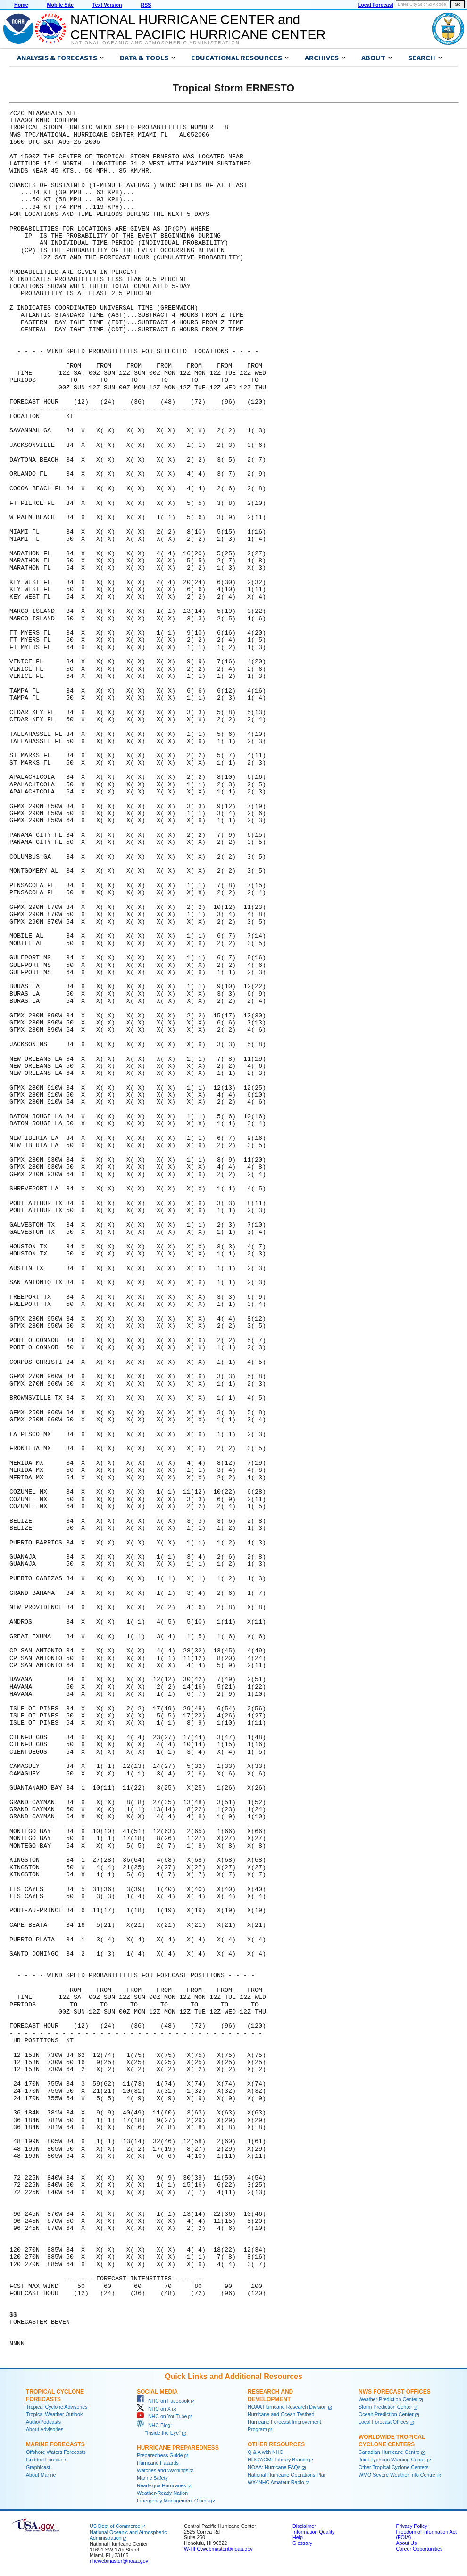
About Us (406, 2543)
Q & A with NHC (265, 2452)
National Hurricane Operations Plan (287, 2474)
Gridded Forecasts (46, 2459)
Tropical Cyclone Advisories (57, 2407)
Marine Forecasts (55, 2444)
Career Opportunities (419, 2548)
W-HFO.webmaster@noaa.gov (218, 2548)
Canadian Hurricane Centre (389, 2452)
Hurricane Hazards (158, 2463)
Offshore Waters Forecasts (56, 2452)
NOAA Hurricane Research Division (287, 2407)
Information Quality (313, 2532)
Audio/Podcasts (43, 2422)
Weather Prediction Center (388, 2399)
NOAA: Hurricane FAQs (274, 2467)
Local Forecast (375, 5)
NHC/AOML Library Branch (278, 2459)
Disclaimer (304, 2526)
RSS (146, 5)
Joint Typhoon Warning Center (392, 2459)
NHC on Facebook (163, 2400)
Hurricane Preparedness (178, 2447)
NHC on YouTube (162, 2416)
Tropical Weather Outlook (54, 2414)
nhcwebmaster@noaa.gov (119, 2561)
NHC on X (154, 2408)
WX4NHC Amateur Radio (276, 2482)
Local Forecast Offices (384, 2422)
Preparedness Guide (160, 2455)
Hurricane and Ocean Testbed (281, 2414)
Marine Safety (152, 2478)
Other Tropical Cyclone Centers (394, 2467)
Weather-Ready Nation (162, 2493)
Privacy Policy (411, 2526)
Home (21, 5)
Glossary (302, 2543)
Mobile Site (60, 5)
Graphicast (38, 2467)
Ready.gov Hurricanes (161, 2485)
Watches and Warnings (162, 2470)
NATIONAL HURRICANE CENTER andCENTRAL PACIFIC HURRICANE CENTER (197, 27)
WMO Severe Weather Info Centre (397, 2474)
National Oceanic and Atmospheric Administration (155, 43)
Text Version (107, 5)
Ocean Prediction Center (386, 2414)
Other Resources (276, 2444)
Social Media (157, 2391)
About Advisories (44, 2429)
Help (297, 2537)
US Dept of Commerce (115, 2526)
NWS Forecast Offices (395, 2391)
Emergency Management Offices (173, 2500)
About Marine (41, 2474)
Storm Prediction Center (385, 2407)
